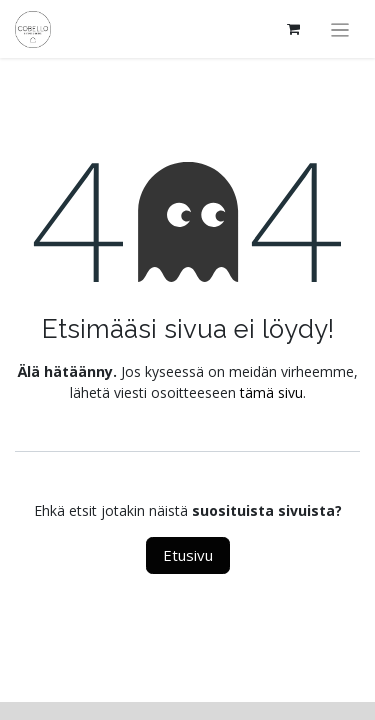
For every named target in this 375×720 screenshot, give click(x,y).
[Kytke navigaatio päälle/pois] (340, 29)
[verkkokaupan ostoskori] (294, 29)
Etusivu (188, 555)
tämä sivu (271, 392)
